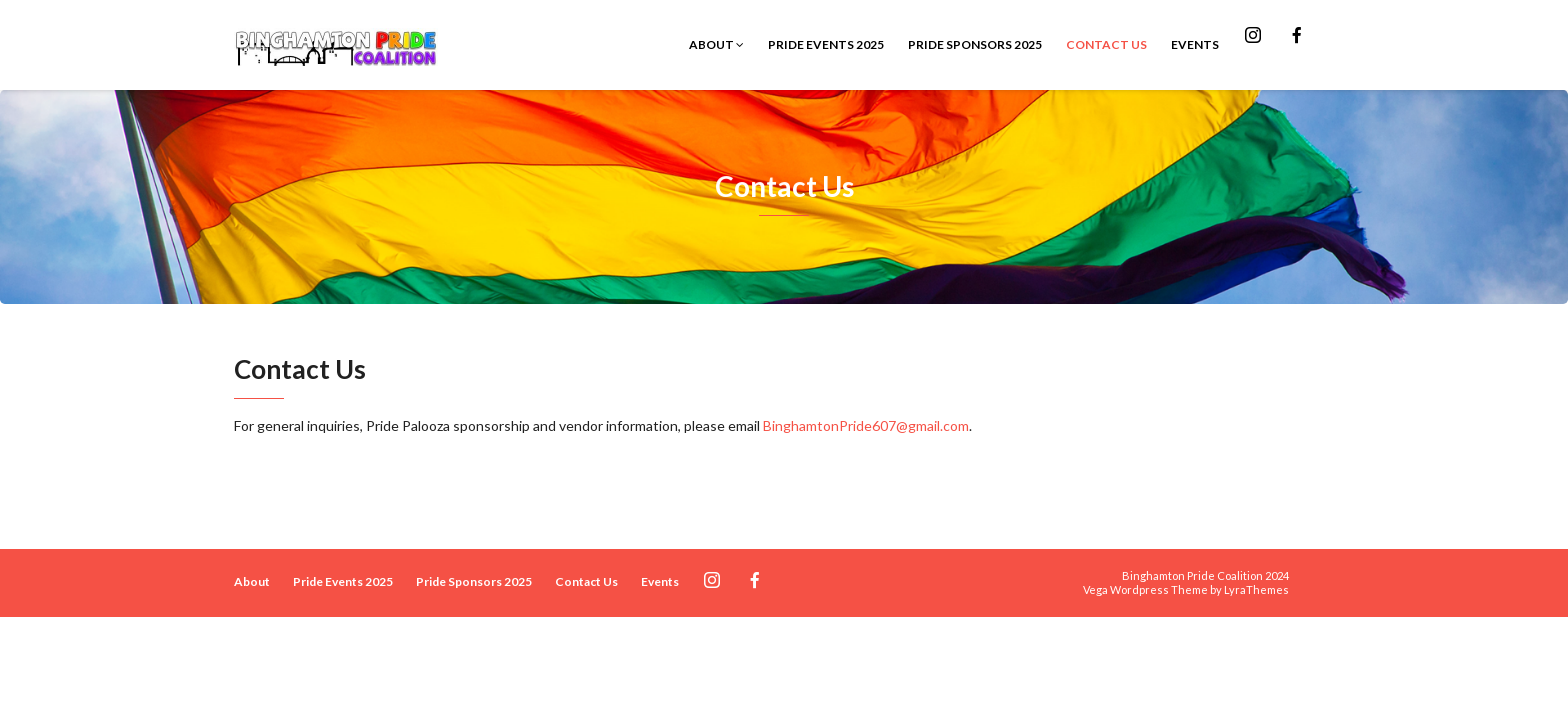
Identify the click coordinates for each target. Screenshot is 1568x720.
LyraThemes (1256, 589)
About (716, 44)
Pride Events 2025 (826, 44)
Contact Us (1106, 44)
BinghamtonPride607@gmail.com (866, 425)
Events (1195, 44)
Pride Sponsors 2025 (975, 44)
